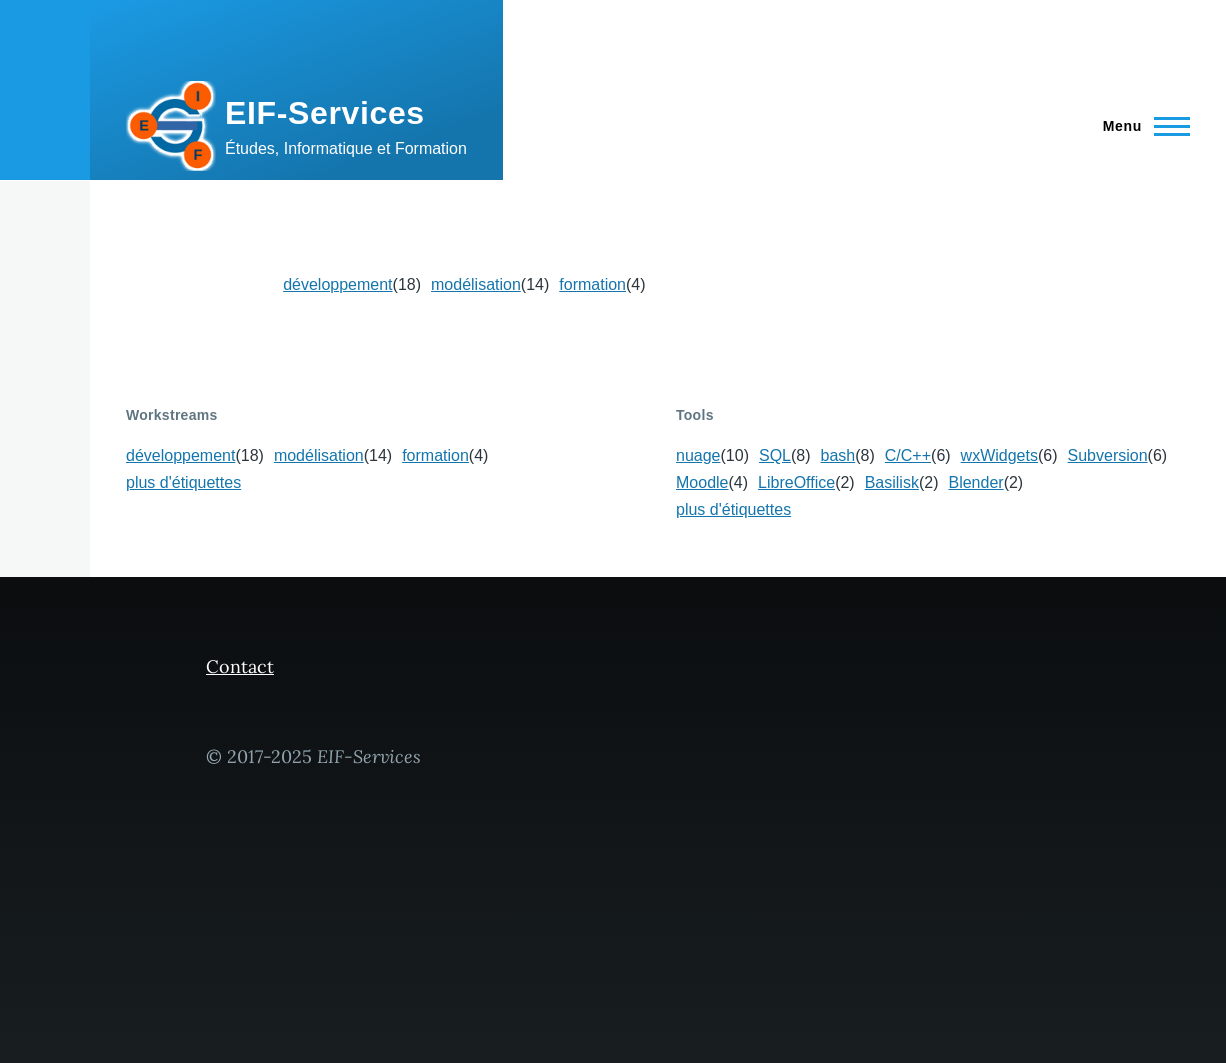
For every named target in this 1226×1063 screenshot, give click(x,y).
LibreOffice (796, 482)
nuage (698, 455)
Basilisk (892, 482)
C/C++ (908, 455)
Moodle (702, 482)
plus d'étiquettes (183, 482)
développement (337, 284)
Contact (240, 666)
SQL (775, 455)
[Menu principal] (1140, 126)
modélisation (476, 284)
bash (838, 455)
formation (592, 284)
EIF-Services (325, 113)
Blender (975, 482)
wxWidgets (999, 455)
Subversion (1108, 455)
